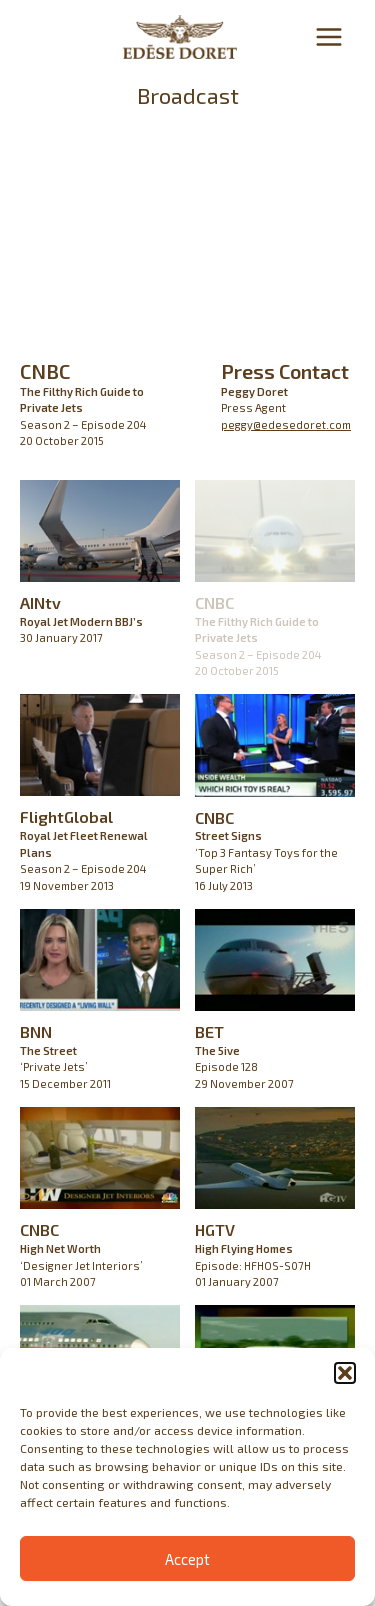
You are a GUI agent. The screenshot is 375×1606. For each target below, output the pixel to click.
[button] (345, 1373)
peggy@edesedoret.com (286, 424)
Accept (187, 1559)
